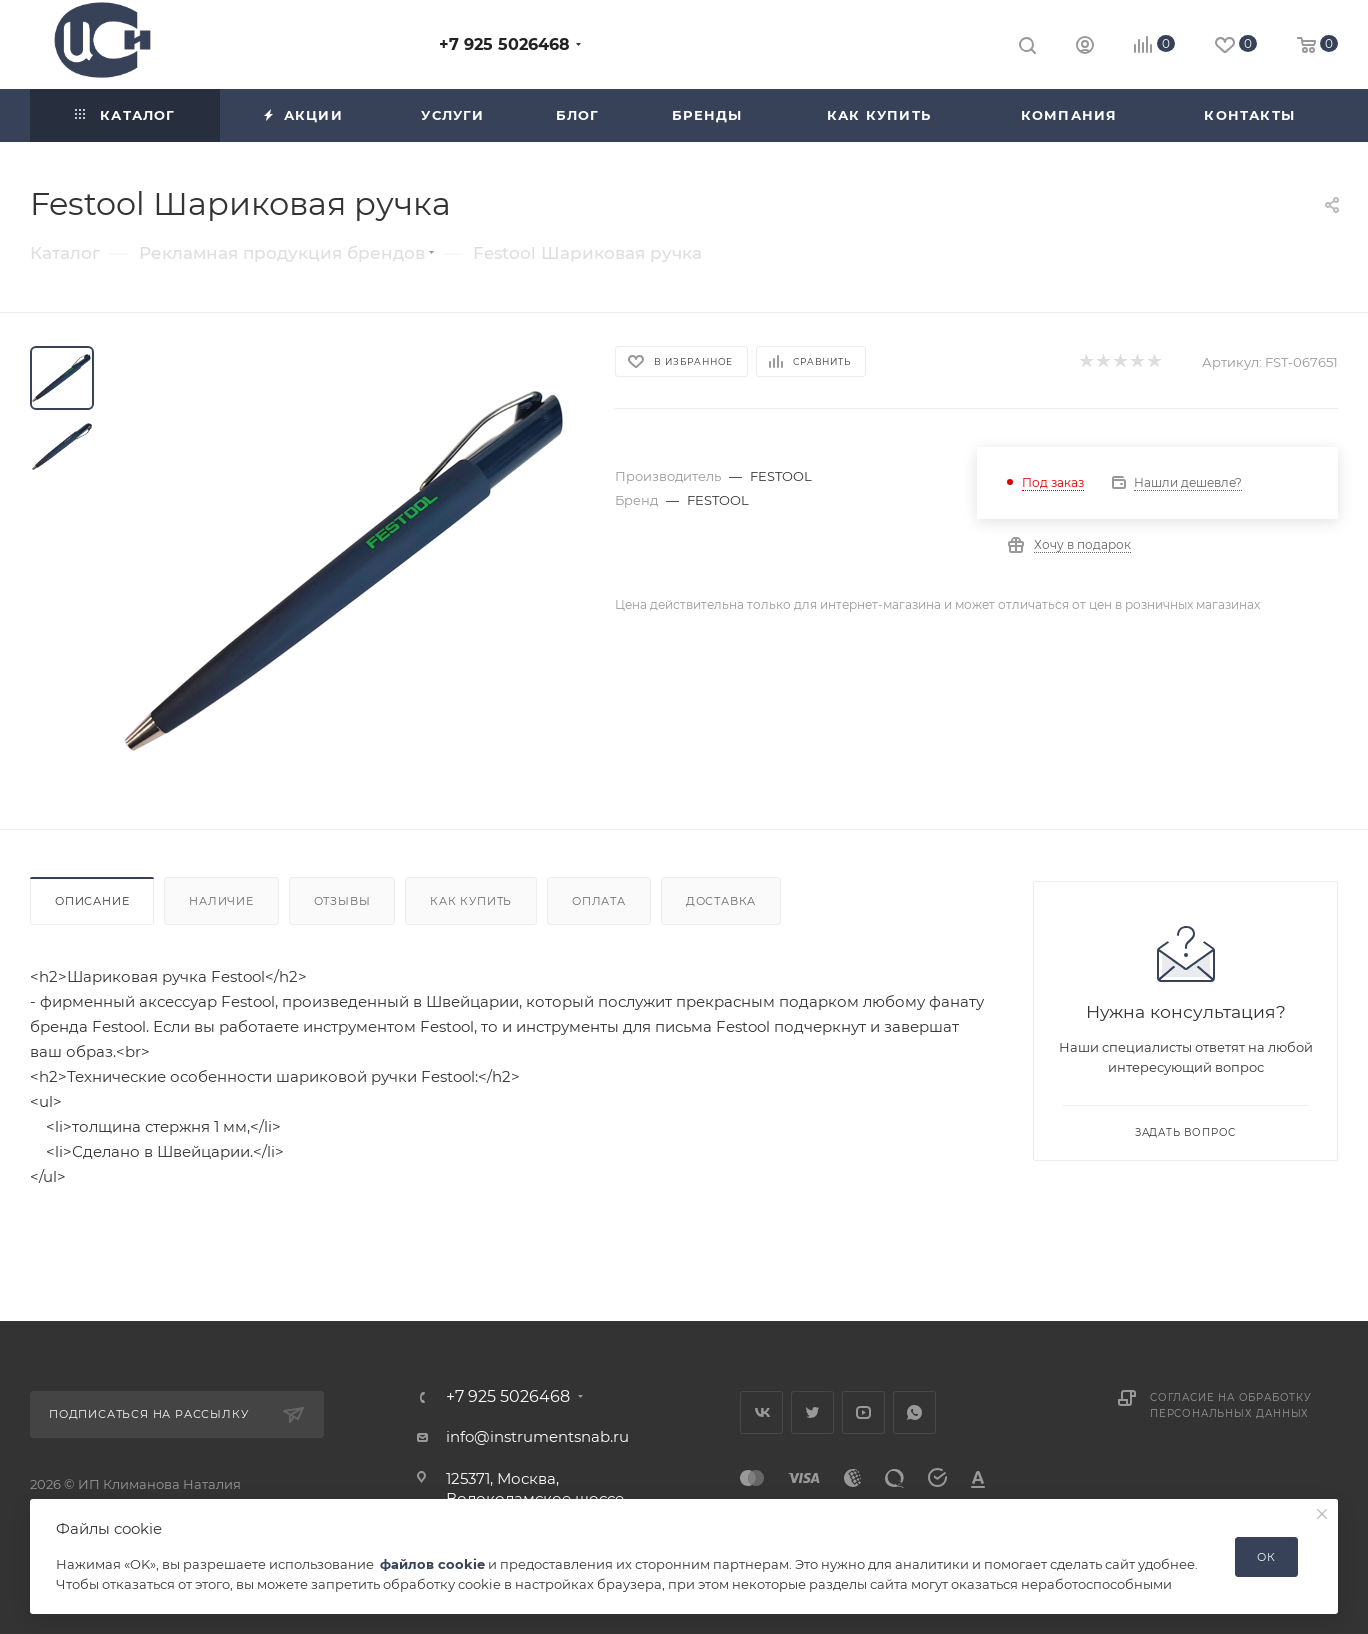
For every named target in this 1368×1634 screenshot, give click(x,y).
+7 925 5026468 (504, 44)
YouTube (863, 1412)
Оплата (599, 901)
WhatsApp (914, 1412)
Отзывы (342, 901)
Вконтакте (761, 1412)
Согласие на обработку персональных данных (1231, 1405)
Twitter (812, 1412)
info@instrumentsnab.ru (537, 1436)
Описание (92, 901)
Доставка (721, 901)
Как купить (471, 901)
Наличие (221, 901)
